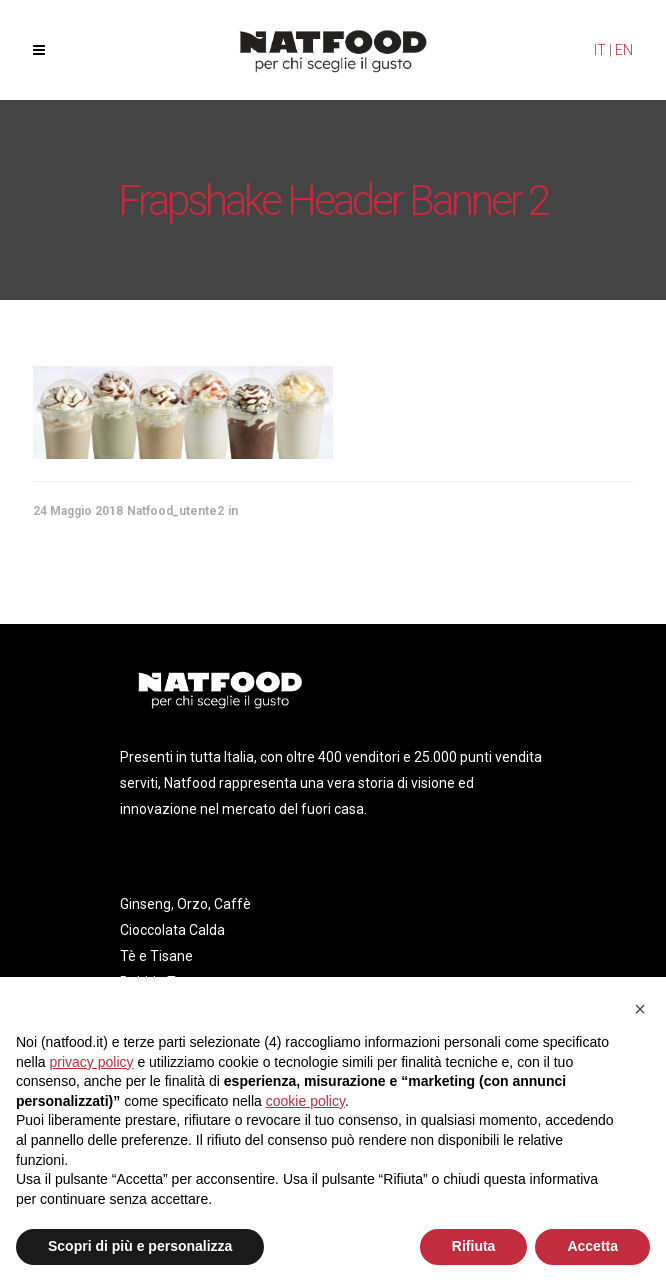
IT (600, 50)
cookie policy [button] (305, 1101)
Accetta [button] (592, 1246)
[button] (640, 1009)
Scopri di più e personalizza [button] (140, 1246)
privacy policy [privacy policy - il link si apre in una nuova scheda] (91, 1062)
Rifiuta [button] (474, 1246)
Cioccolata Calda (172, 930)
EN (624, 50)
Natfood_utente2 (175, 511)
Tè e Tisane (156, 956)
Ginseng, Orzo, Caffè (185, 904)
